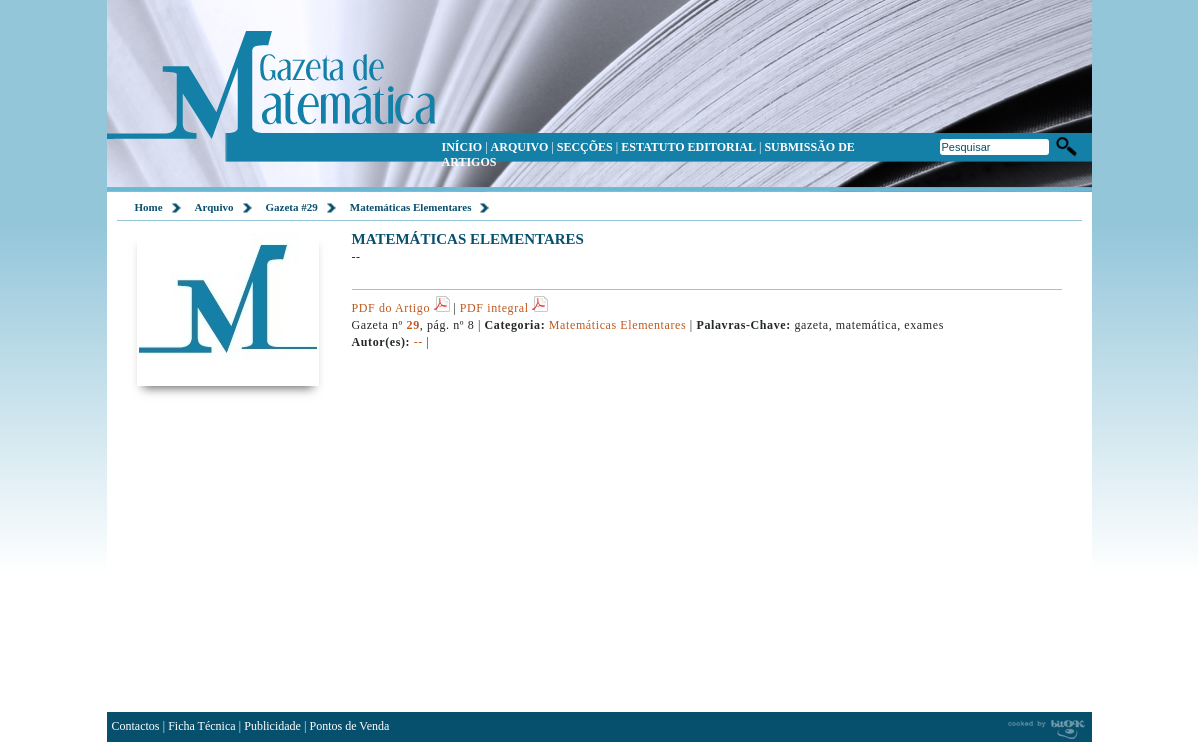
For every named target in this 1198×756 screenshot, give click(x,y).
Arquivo (214, 207)
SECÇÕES (585, 147)
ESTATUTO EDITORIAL (688, 147)
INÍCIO (462, 147)
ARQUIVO (520, 147)
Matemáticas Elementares (411, 207)
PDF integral (504, 308)
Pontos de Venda (350, 726)
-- (418, 342)
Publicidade (272, 726)
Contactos (136, 726)
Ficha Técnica (201, 726)
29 (413, 325)
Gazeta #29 (292, 207)
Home (149, 207)
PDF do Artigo (401, 308)
